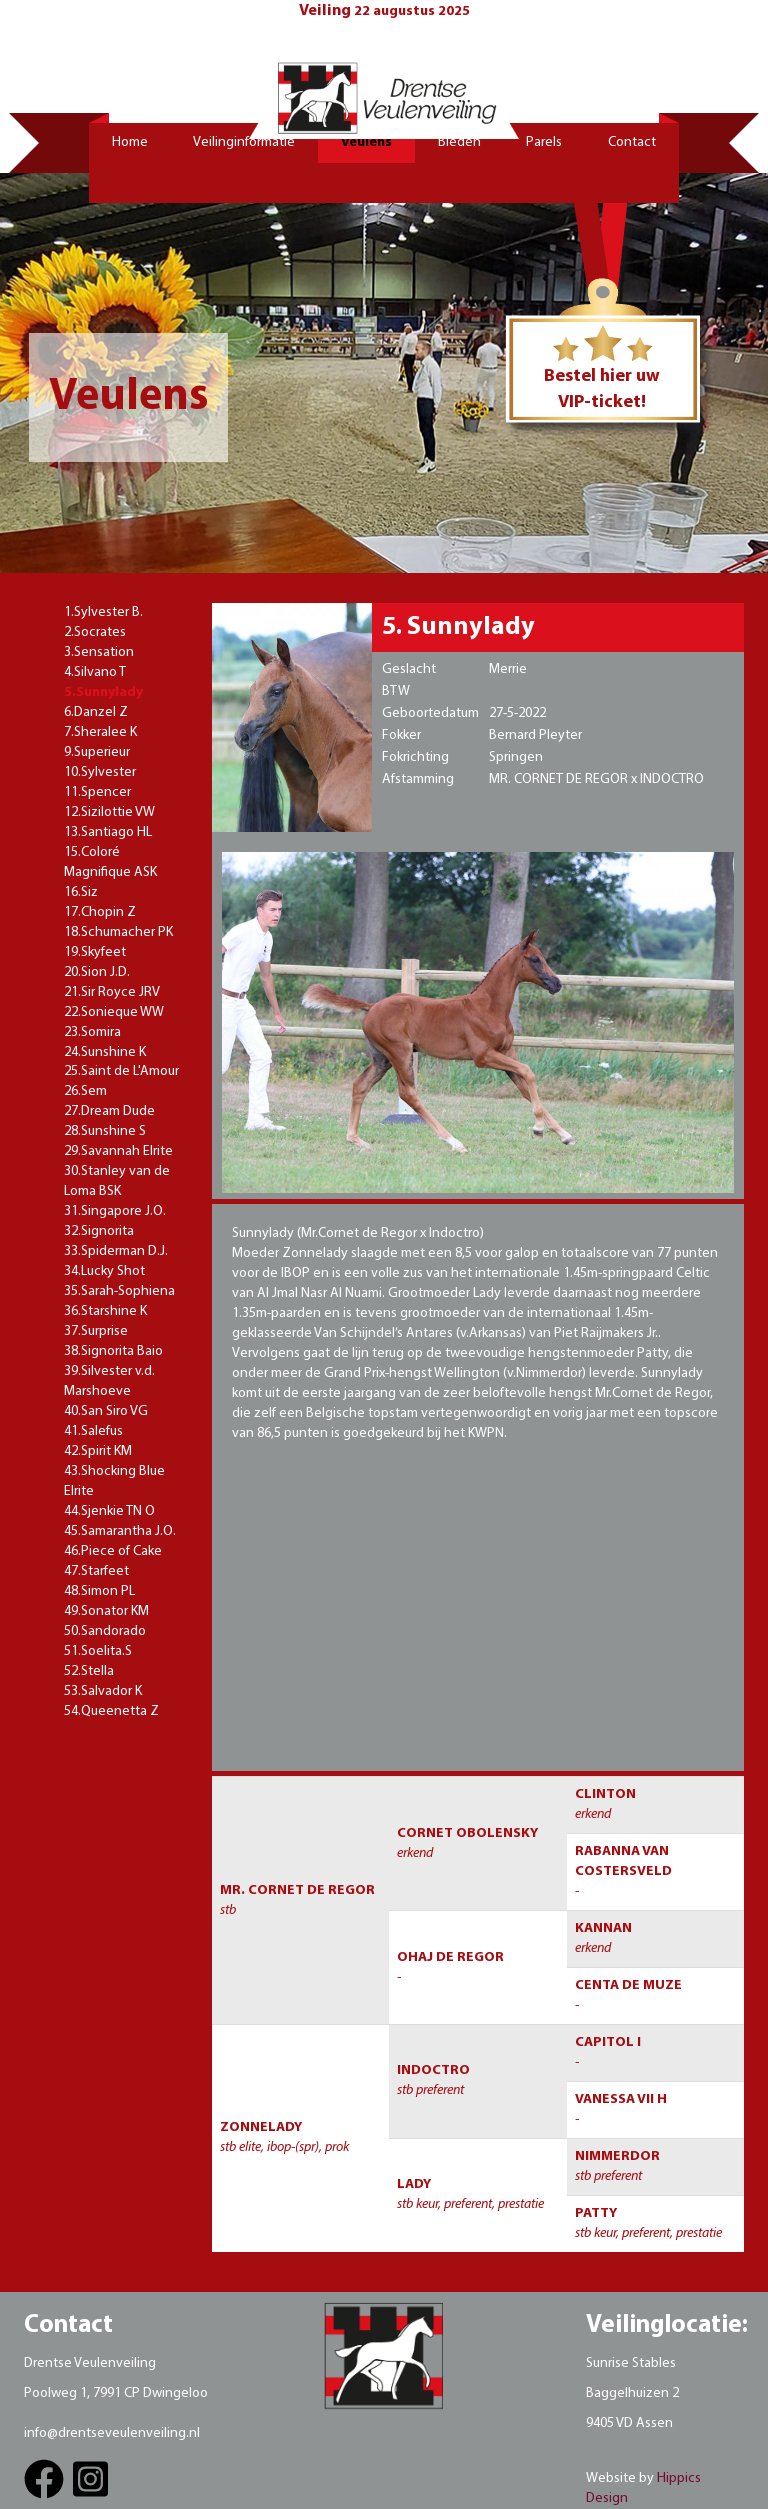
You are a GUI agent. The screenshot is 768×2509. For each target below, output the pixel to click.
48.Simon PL (99, 1591)
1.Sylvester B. (103, 612)
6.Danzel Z (96, 712)
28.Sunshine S (105, 1131)
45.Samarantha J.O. (120, 1531)
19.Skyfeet (95, 952)
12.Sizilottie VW (109, 812)
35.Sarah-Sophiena (119, 1291)
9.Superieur (97, 752)
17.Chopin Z (100, 912)
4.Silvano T (95, 672)
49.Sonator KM (106, 1611)
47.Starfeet (96, 1571)
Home (130, 142)
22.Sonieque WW (114, 1012)
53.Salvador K (103, 1691)
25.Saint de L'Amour (121, 1071)
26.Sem (85, 1091)
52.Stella (89, 1671)
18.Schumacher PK (118, 932)
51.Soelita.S (98, 1651)
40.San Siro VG (106, 1411)
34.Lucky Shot (104, 1271)
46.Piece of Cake (113, 1551)
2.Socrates (95, 632)
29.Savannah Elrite (118, 1151)
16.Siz (81, 892)
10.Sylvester (100, 772)
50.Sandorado (105, 1631)
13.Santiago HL (108, 832)
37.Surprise (96, 1331)
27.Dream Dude (109, 1111)
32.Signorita (99, 1231)
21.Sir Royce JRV (112, 992)
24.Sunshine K (105, 1052)
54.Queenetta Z (111, 1711)
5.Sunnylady (103, 692)
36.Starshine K (105, 1311)
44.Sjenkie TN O (109, 1511)
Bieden (459, 142)
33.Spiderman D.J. (116, 1251)
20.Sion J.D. (97, 972)
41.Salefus (93, 1431)
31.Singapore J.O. (115, 1211)
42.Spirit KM (98, 1451)
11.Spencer (97, 792)
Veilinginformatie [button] (244, 142)
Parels (544, 142)
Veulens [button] (366, 142)
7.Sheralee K (100, 732)
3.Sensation (99, 652)
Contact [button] (632, 142)
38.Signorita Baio (113, 1351)
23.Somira (92, 1032)
